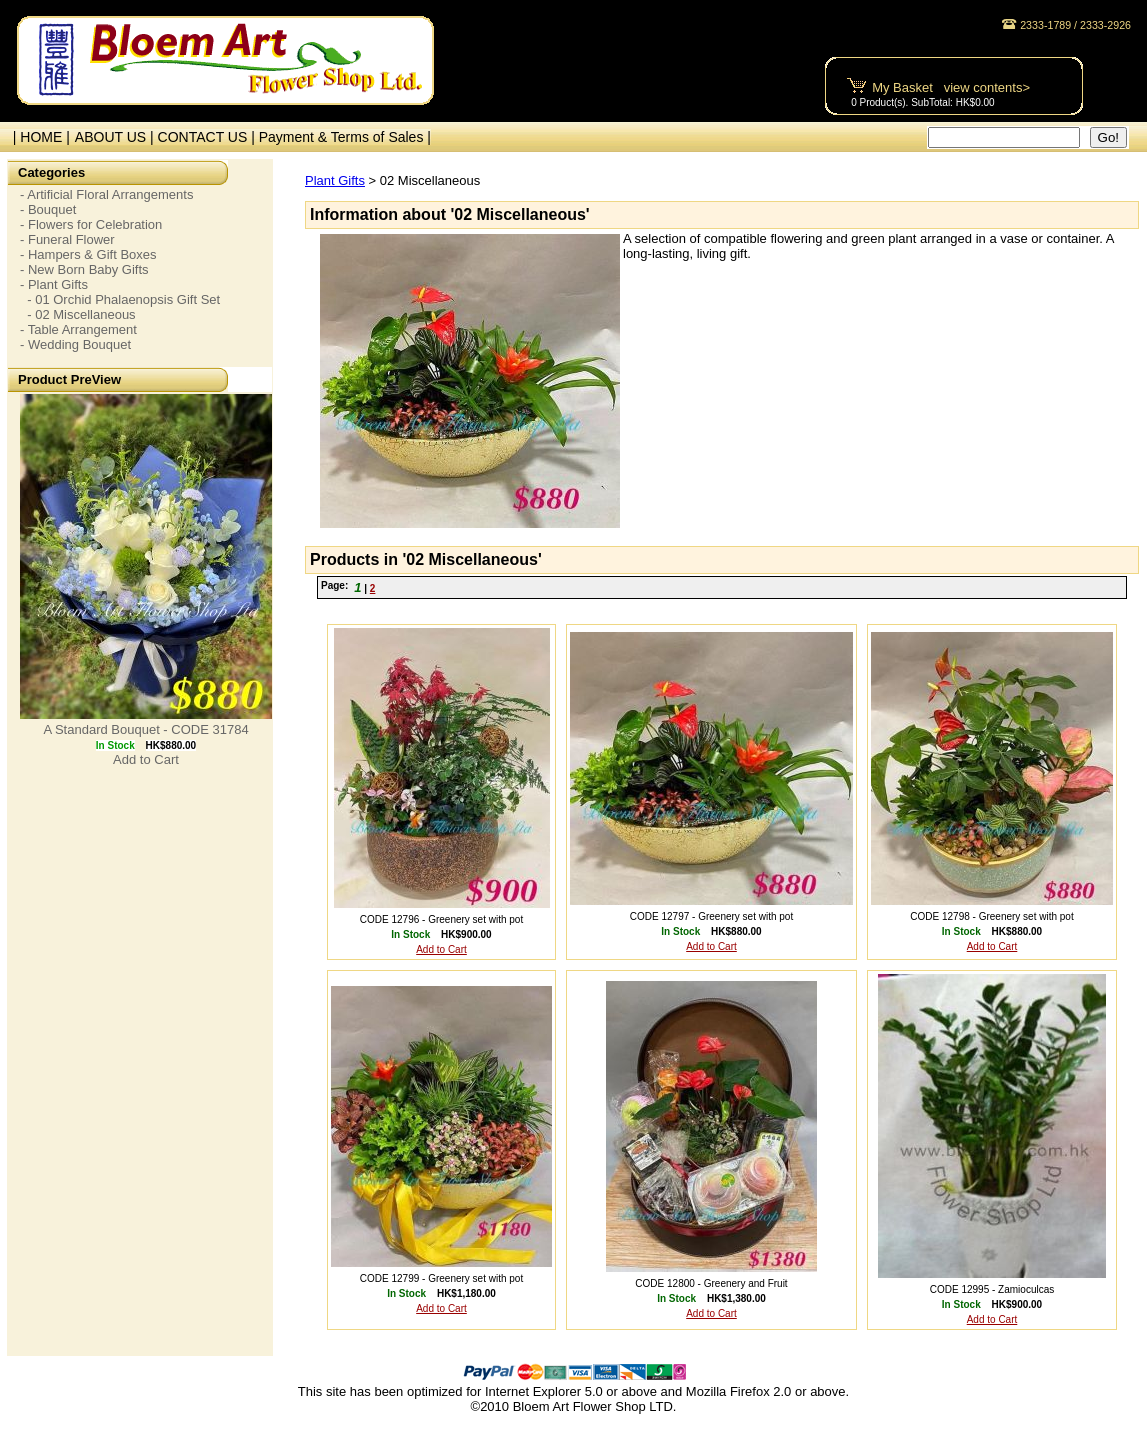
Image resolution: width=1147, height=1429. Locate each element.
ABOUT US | (116, 137)
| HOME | (37, 137)
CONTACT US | (208, 137)
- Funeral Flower (67, 239)
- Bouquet (48, 209)
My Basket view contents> (951, 87)
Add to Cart (146, 759)
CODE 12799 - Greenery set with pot (441, 1278)
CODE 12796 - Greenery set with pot (441, 919)
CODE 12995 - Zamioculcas (992, 1289)
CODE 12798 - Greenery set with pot (991, 916)
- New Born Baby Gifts (84, 269)
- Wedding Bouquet (75, 344)
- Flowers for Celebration (91, 224)
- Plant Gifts (54, 284)
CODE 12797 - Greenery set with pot (711, 916)
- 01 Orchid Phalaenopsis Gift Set (120, 299)
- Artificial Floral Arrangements (106, 194)
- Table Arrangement (78, 329)
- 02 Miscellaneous (78, 314)
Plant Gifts (335, 180)
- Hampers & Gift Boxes (88, 254)
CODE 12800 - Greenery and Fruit (711, 1283)
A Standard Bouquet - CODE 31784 (145, 729)
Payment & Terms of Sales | (345, 137)
